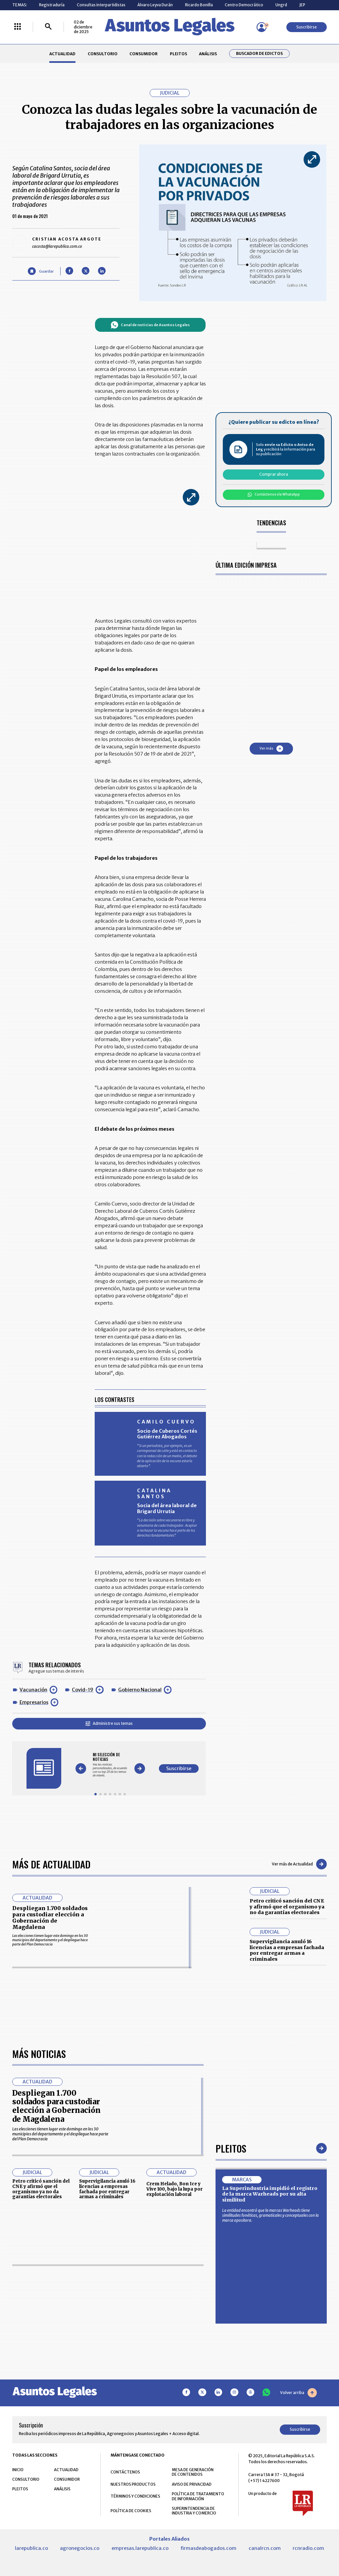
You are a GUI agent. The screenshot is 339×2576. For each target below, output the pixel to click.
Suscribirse (306, 26)
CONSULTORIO (103, 53)
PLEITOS (178, 53)
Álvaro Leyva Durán (155, 4)
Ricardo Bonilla (199, 4)
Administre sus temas (109, 1723)
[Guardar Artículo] (40, 271)
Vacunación (33, 1690)
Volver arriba (298, 2392)
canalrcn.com (265, 2548)
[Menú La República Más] (17, 27)
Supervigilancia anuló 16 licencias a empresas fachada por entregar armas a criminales (287, 1950)
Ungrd (281, 4)
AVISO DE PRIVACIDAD (192, 2484)
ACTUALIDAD (62, 53)
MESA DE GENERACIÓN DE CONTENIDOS (193, 2472)
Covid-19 (82, 1690)
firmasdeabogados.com (208, 2548)
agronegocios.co (79, 2548)
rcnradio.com (308, 2548)
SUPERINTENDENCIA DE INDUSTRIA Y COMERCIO (194, 2511)
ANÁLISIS (208, 53)
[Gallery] (110, 1764)
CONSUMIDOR (143, 53)
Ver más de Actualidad (299, 1864)
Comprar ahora (273, 474)
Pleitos (231, 2148)
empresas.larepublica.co (140, 2548)
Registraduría (52, 4)
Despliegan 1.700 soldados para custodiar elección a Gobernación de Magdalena (50, 1918)
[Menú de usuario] (261, 27)
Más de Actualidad (51, 1864)
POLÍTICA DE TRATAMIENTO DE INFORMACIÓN (198, 2496)
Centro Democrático (244, 4)
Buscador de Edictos (259, 53)
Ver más (271, 748)
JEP (302, 4)
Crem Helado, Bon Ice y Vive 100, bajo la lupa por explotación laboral (174, 2189)
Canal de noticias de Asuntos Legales (150, 324)
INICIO (18, 2469)
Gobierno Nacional (140, 1690)
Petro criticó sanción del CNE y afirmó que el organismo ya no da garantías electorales (287, 1906)
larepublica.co (31, 2548)
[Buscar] (48, 27)
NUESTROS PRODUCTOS (133, 2484)
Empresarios (34, 1702)
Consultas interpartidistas (101, 4)
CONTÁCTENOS (125, 2471)
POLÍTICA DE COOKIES (131, 2510)
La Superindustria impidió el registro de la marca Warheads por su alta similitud (269, 2194)
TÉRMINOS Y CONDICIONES (135, 2496)
